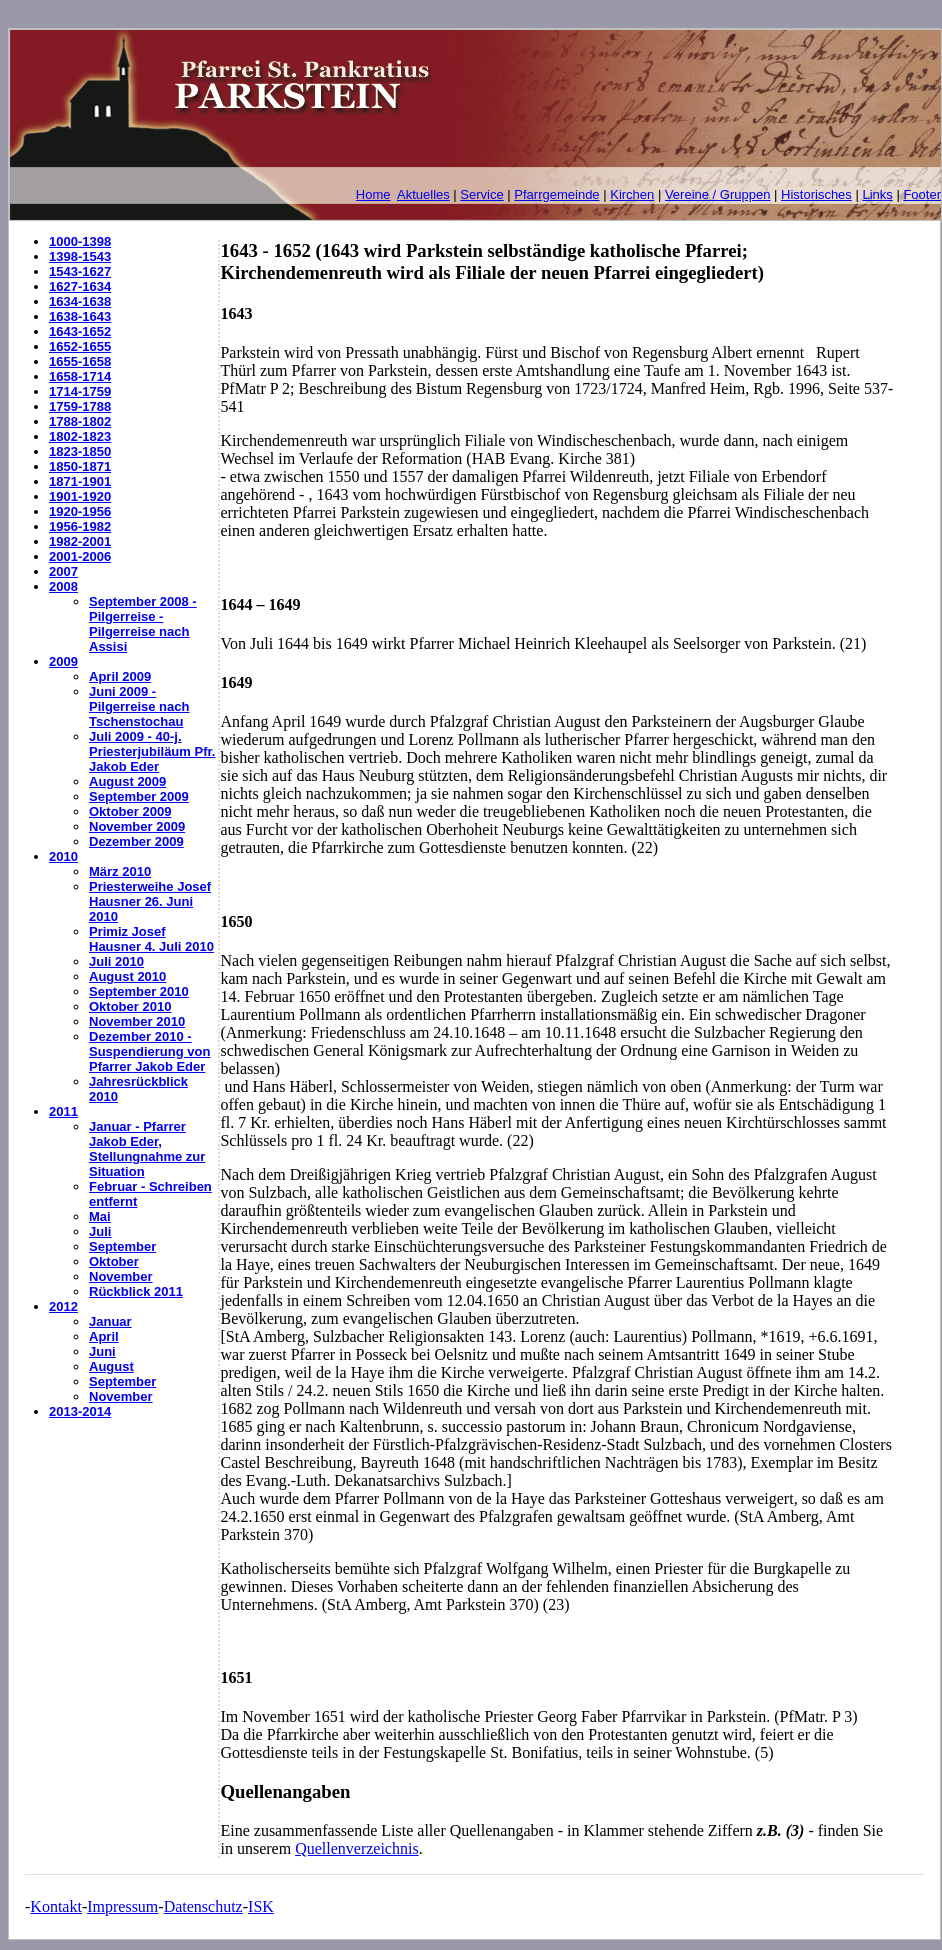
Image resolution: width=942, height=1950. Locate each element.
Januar (110, 1321)
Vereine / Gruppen (718, 194)
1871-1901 (80, 481)
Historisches (816, 194)
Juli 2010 (116, 961)
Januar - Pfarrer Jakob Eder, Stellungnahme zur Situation (147, 1149)
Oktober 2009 (130, 811)
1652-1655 (80, 346)
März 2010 (120, 871)
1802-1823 (80, 436)
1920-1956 (80, 511)
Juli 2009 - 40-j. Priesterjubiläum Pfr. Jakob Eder (152, 751)
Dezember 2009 (136, 841)
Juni (102, 1351)
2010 (63, 856)
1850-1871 (80, 466)
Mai (100, 1216)
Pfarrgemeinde (556, 194)
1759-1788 (80, 406)
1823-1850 (80, 451)
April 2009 (120, 676)
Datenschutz (203, 1906)
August (111, 1366)
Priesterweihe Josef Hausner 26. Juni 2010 (150, 901)
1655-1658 (80, 361)
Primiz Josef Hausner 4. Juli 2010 (151, 939)
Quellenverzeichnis (357, 1848)
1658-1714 (80, 376)
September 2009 (139, 796)
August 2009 (127, 781)
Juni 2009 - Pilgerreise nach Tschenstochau (139, 706)
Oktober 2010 (130, 1006)
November (121, 1276)
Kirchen (632, 194)
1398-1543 (80, 256)
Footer (922, 194)
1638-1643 (80, 316)
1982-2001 (80, 541)
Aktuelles (423, 194)
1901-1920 (80, 496)
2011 (63, 1111)
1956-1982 (80, 526)
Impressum (122, 1906)
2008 (63, 586)
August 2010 (127, 976)
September (122, 1246)
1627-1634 (80, 286)
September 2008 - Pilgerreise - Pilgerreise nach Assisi (143, 624)
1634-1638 (80, 301)
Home (373, 194)
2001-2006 (80, 556)
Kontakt (56, 1906)
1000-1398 (80, 241)
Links (877, 194)
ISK (261, 1906)
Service (481, 194)
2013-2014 (80, 1411)
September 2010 (139, 991)
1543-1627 (80, 271)
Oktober (114, 1261)
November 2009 (137, 826)
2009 (63, 661)
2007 (63, 571)
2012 (63, 1306)
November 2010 (137, 1021)
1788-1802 (80, 421)
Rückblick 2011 (136, 1291)
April (104, 1336)
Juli (100, 1231)
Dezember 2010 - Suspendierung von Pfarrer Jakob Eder (149, 1051)
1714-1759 (80, 391)
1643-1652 (80, 331)
